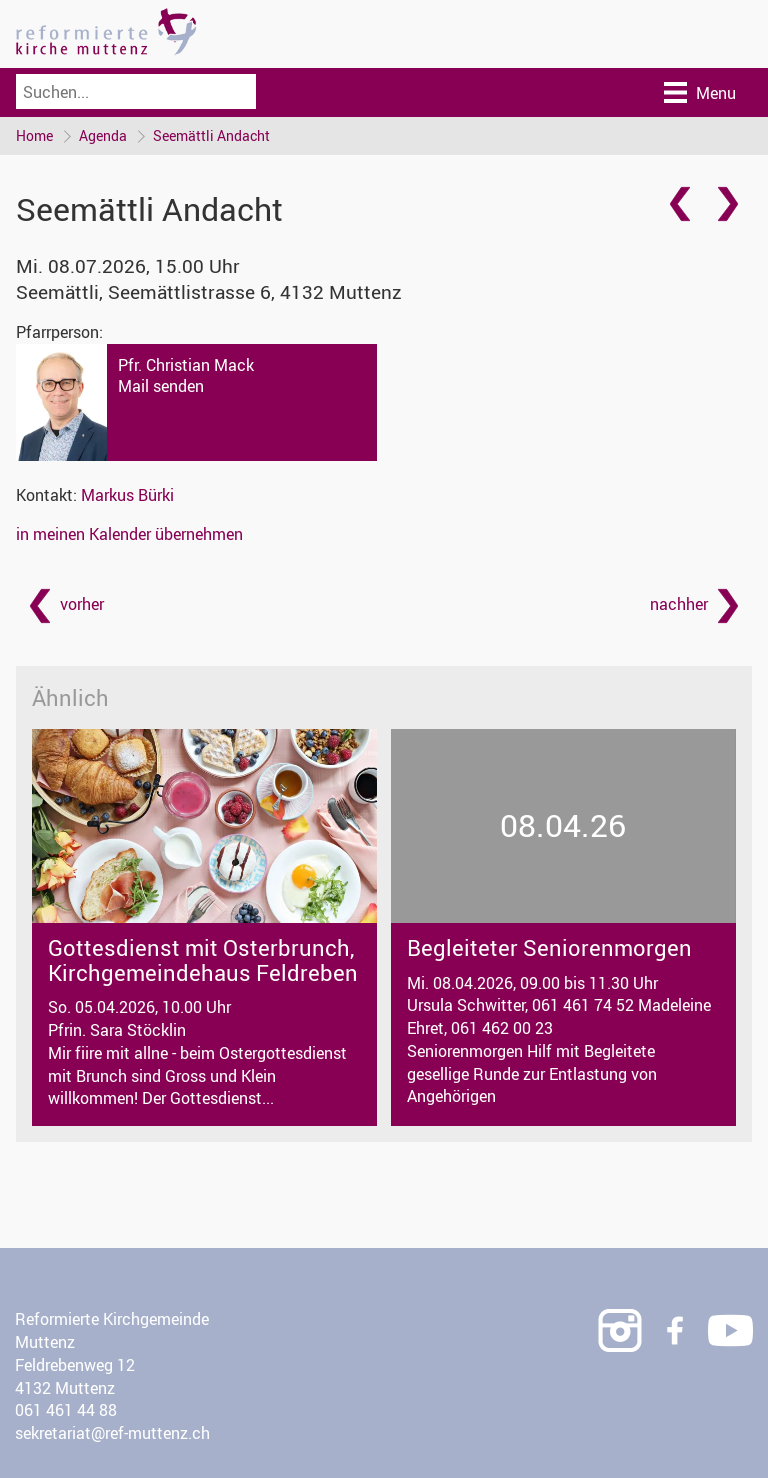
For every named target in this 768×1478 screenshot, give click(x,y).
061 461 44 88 (66, 1410)
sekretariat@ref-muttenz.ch (112, 1433)
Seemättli (209, 292)
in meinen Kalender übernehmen (129, 534)
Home (34, 135)
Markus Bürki (127, 495)
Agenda (103, 135)
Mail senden (161, 386)
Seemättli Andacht (211, 135)
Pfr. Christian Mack (186, 365)
